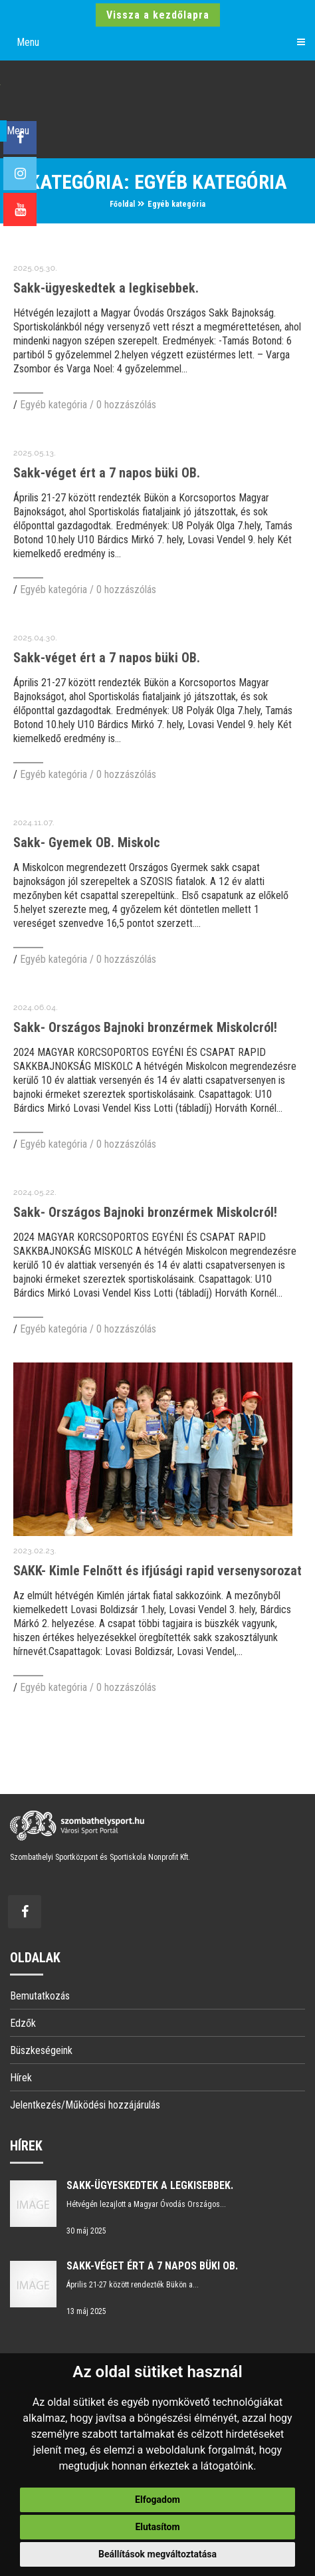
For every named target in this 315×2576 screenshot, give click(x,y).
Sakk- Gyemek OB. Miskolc (86, 842)
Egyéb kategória (176, 204)
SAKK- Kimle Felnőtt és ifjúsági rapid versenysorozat (157, 1571)
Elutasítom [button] (157, 2526)
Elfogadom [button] (157, 2499)
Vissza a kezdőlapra (157, 15)
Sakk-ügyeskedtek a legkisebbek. (106, 288)
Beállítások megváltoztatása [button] (157, 2554)
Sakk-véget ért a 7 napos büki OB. (106, 473)
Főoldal (122, 204)
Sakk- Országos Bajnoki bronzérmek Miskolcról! (145, 1027)
